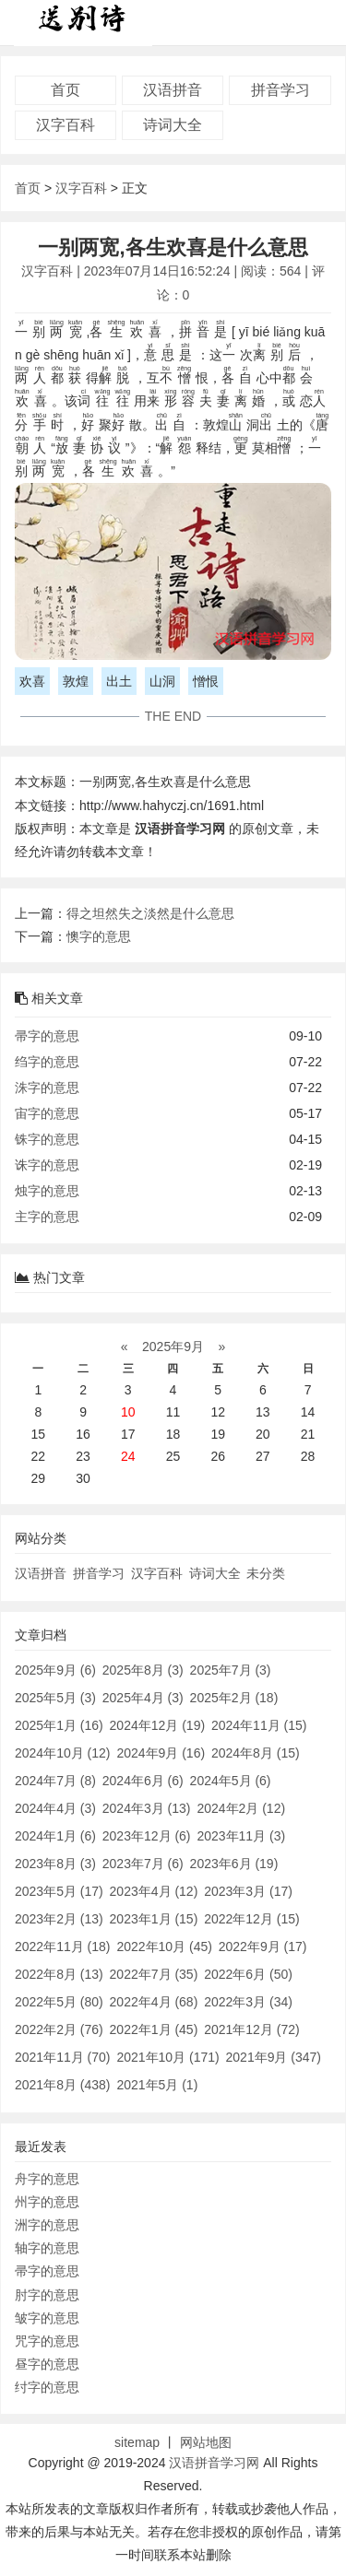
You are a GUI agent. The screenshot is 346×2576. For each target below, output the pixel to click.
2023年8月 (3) (55, 1863)
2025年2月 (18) (234, 1697)
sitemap (137, 2442)
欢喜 (32, 681)
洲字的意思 (47, 2224)
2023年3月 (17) (248, 1891)
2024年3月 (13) (146, 1808)
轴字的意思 (47, 2248)
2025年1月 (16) (59, 1725)
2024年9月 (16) (160, 1753)
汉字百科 (65, 125)
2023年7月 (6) (143, 1863)
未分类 (265, 1573)
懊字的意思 (98, 936)
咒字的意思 (47, 2341)
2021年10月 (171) (167, 2057)
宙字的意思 (47, 1113)
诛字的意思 (47, 1165)
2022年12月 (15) (252, 1918)
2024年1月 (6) (55, 1836)
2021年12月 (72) (252, 2029)
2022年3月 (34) (248, 2001)
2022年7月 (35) (154, 1974)
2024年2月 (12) (241, 1808)
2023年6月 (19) (234, 1863)
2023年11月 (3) (241, 1836)
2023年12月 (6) (146, 1836)
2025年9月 (173, 1346)
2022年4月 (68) (154, 2001)
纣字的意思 (47, 2387)
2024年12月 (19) (158, 1725)
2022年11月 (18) (63, 1946)
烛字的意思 (47, 1190)
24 (128, 1456)
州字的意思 (47, 2201)
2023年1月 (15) (154, 1918)
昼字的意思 (47, 2364)
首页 (65, 90)
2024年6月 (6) (143, 1780)
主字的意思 (47, 1216)
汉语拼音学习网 (214, 2462)
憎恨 (206, 681)
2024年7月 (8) (55, 1780)
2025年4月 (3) (143, 1697)
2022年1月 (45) (154, 2029)
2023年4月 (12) (154, 1891)
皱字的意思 (47, 2318)
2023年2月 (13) (59, 1918)
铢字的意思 (47, 1139)
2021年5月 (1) (156, 2084)
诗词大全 (172, 125)
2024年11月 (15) (259, 1725)
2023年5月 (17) (59, 1891)
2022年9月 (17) (263, 1946)
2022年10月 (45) (164, 1946)
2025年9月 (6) (55, 1670)
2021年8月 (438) (63, 2084)
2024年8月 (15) (255, 1753)
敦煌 (76, 681)
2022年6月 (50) (248, 1974)
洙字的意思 (47, 1087)
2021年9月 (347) (274, 2057)
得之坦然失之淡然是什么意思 (150, 913)
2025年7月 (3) (230, 1670)
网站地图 (206, 2442)
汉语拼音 (172, 90)
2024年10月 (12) (63, 1753)
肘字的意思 (47, 2295)
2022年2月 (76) (59, 2029)
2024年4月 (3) (55, 1808)
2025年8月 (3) (143, 1670)
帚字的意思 (47, 1036)
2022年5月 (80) (59, 2001)
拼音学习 (280, 90)
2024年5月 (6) (230, 1780)
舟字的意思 (47, 2178)
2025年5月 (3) (55, 1697)
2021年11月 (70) (63, 2057)
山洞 (162, 681)
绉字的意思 (47, 1061)
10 (128, 1412)
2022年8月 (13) (59, 1974)
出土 (119, 681)
